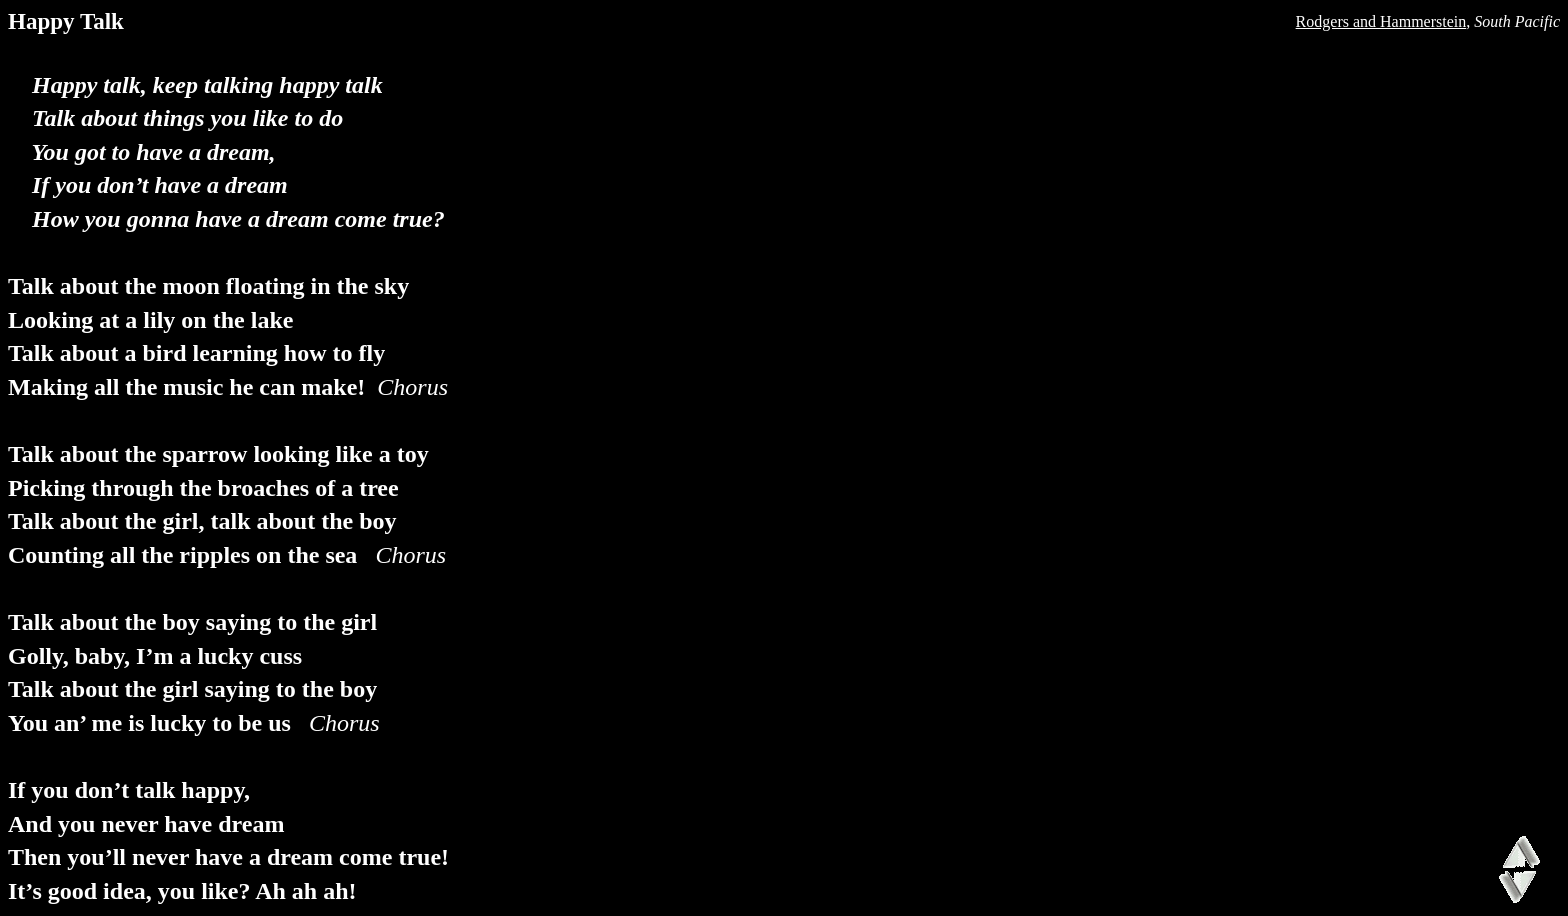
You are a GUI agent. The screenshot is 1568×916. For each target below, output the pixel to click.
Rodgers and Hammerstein (1381, 21)
